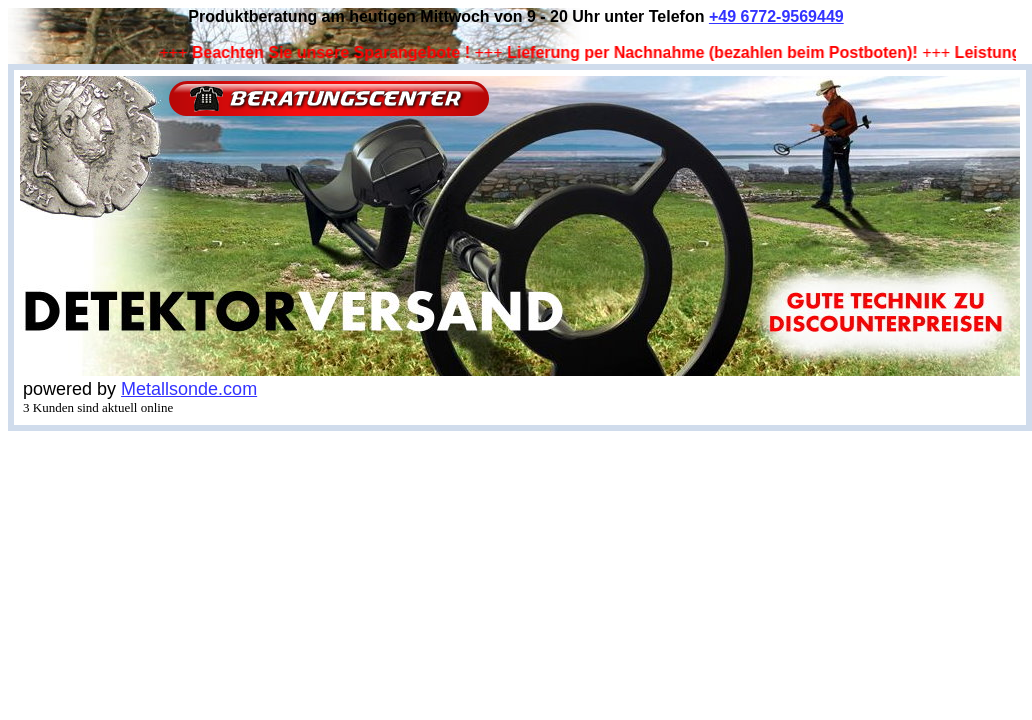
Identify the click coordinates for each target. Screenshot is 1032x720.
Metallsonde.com (189, 389)
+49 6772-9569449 (776, 16)
